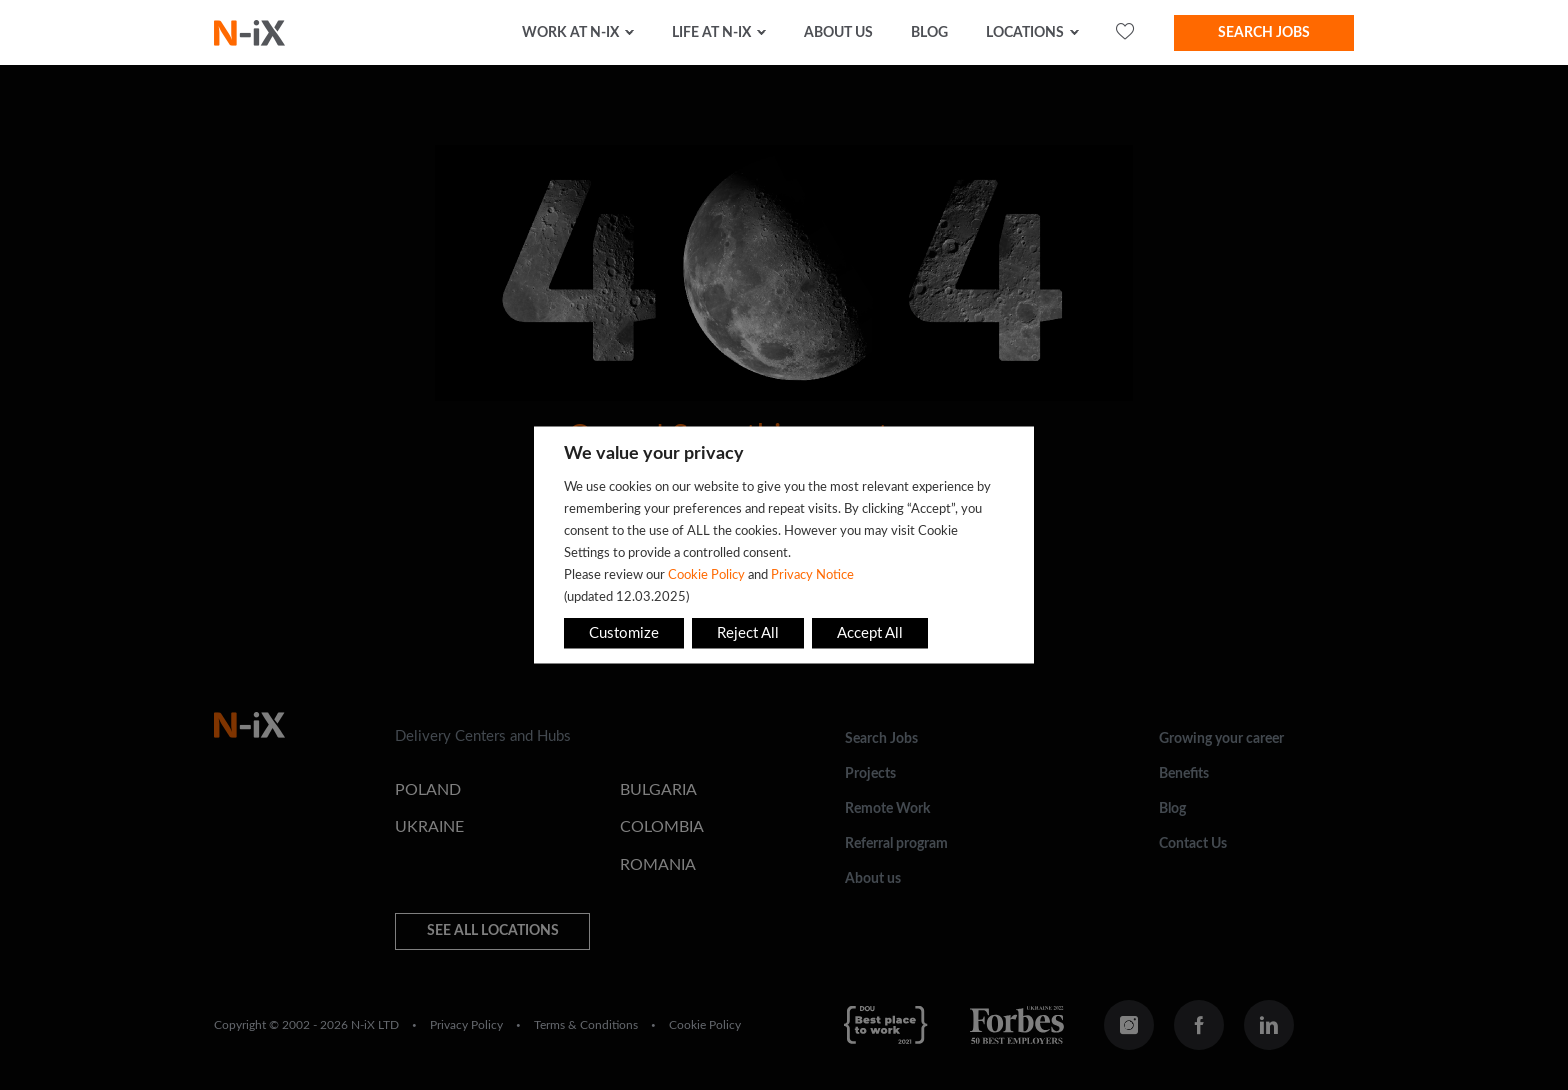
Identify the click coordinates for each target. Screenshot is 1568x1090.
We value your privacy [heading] (654, 454)
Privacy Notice (812, 575)
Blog (929, 33)
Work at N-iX (570, 33)
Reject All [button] (748, 633)
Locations (1025, 33)
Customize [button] (624, 633)
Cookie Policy (706, 575)
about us (838, 33)
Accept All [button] (870, 633)
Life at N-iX (711, 33)
